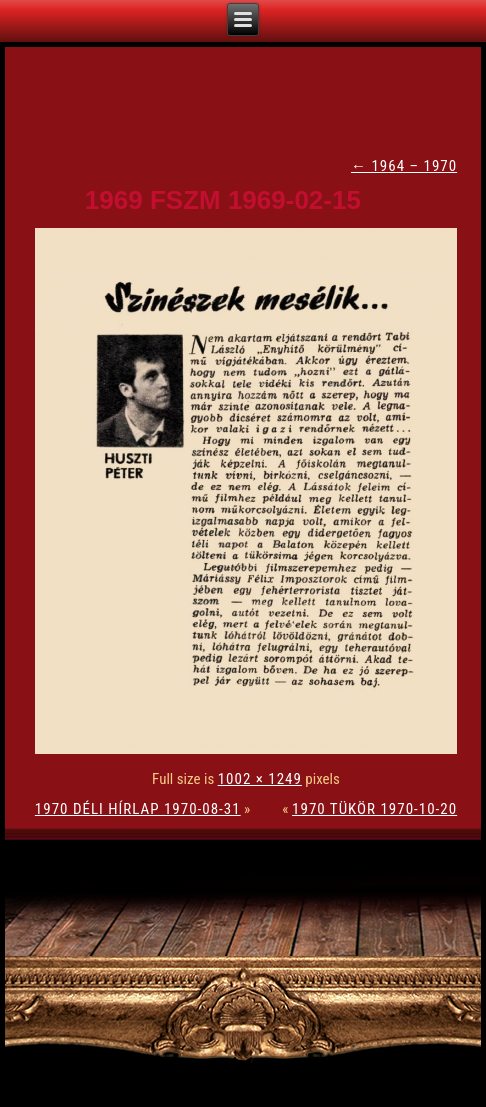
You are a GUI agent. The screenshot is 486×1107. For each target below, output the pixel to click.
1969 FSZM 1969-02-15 (223, 200)
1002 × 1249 (260, 779)
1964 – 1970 (404, 166)
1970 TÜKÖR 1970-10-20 (374, 809)
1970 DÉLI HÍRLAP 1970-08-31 (138, 809)
